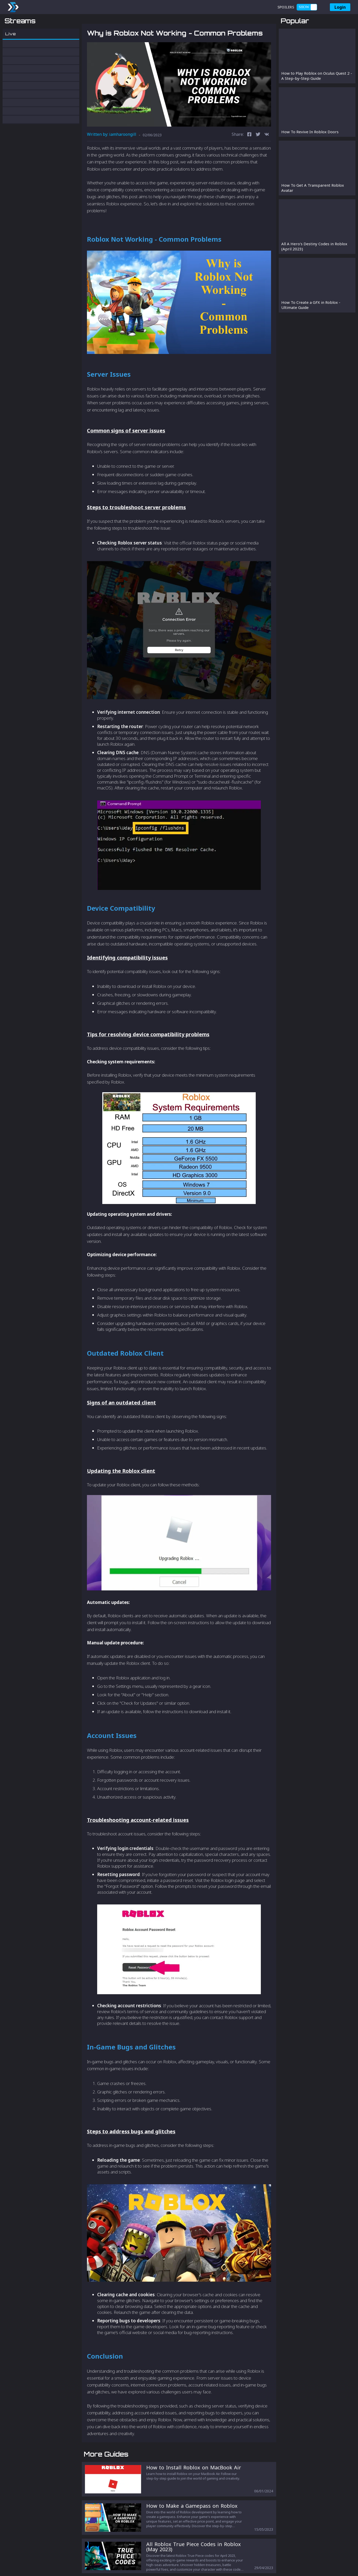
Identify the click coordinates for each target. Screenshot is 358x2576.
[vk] (266, 161)
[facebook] (249, 161)
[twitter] (258, 161)
